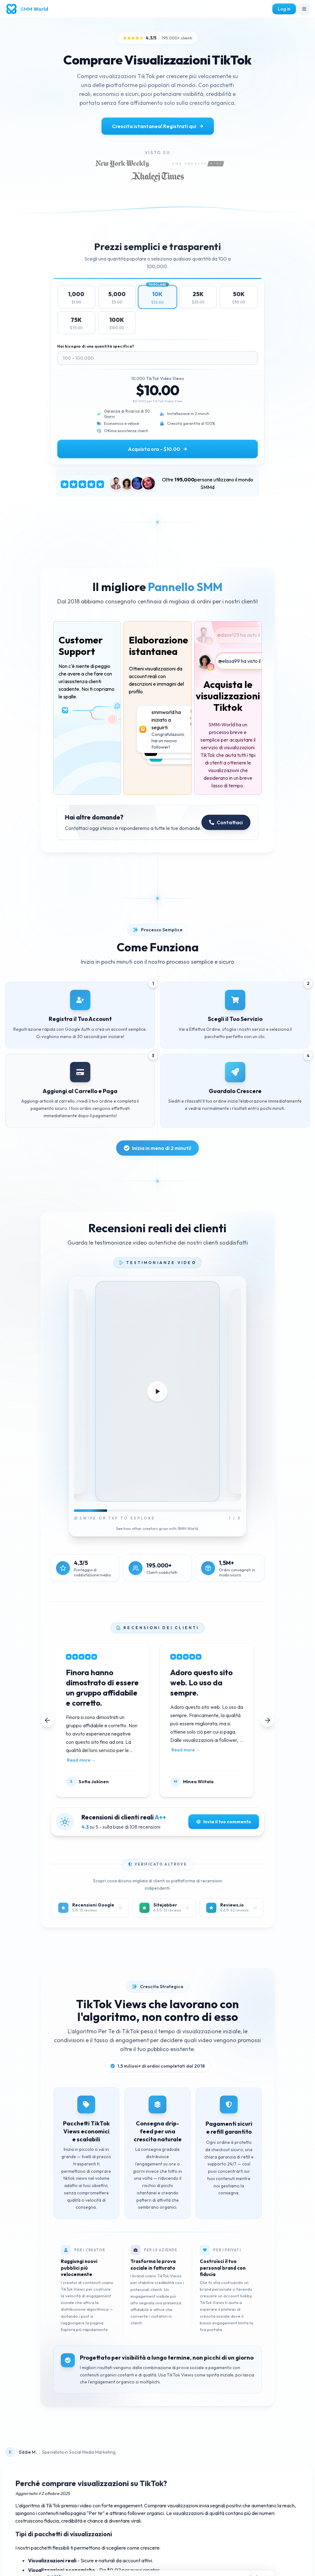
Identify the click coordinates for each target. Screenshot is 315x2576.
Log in (284, 9)
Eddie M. (28, 2452)
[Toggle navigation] (304, 9)
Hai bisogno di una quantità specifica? (95, 346)
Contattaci (226, 822)
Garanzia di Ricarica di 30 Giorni (127, 414)
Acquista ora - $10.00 (157, 449)
